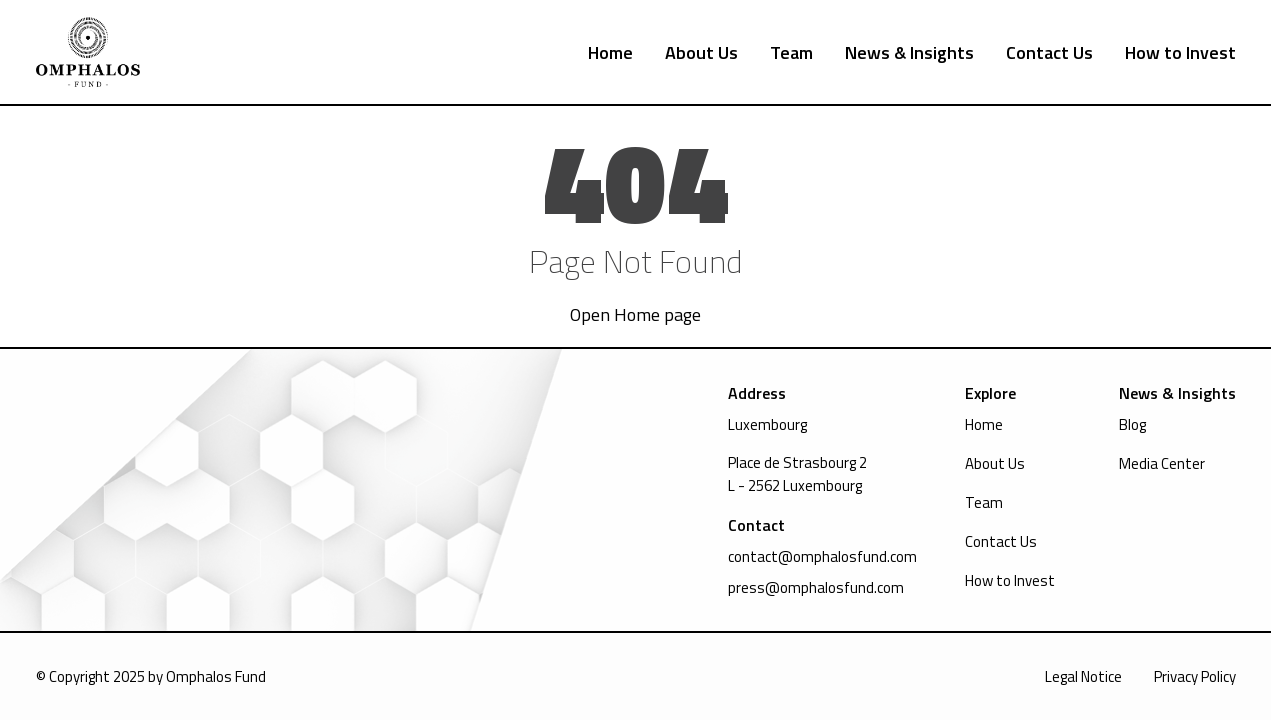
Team (791, 52)
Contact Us (1049, 52)
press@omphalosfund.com (816, 587)
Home (610, 52)
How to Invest (1180, 52)
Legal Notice (1083, 676)
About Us (701, 52)
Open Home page (635, 314)
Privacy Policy (1195, 676)
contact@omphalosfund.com (822, 556)
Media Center (1162, 463)
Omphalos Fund (216, 676)
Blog (1132, 424)
